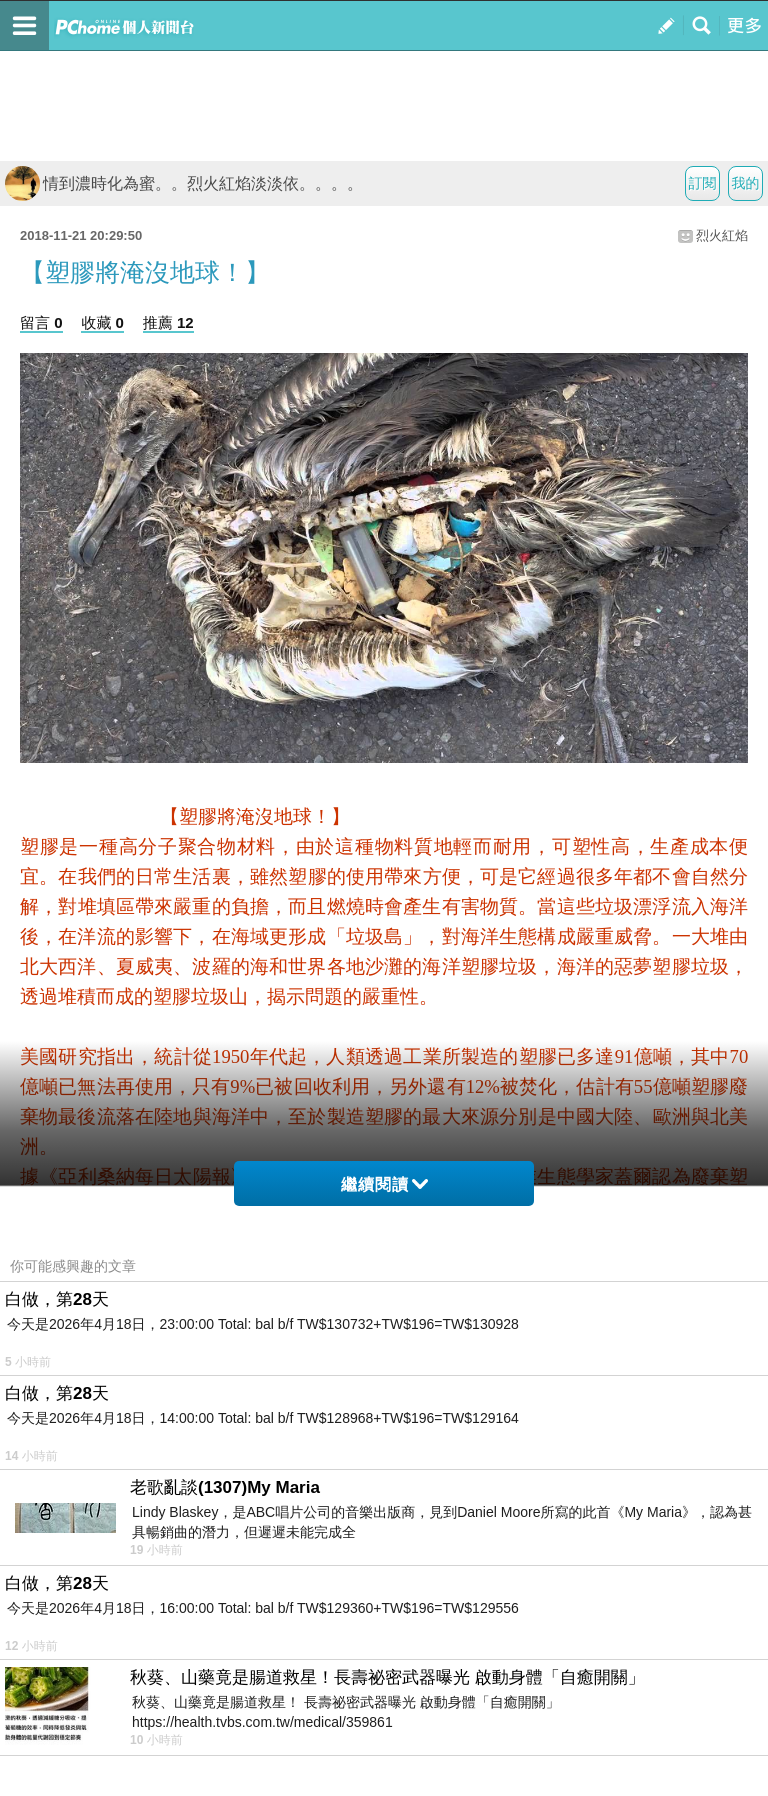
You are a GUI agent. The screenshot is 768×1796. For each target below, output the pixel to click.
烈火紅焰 (722, 235)
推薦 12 (168, 322)
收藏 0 (102, 322)
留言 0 (41, 322)
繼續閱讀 (384, 1184)
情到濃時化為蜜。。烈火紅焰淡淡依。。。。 (184, 183)
